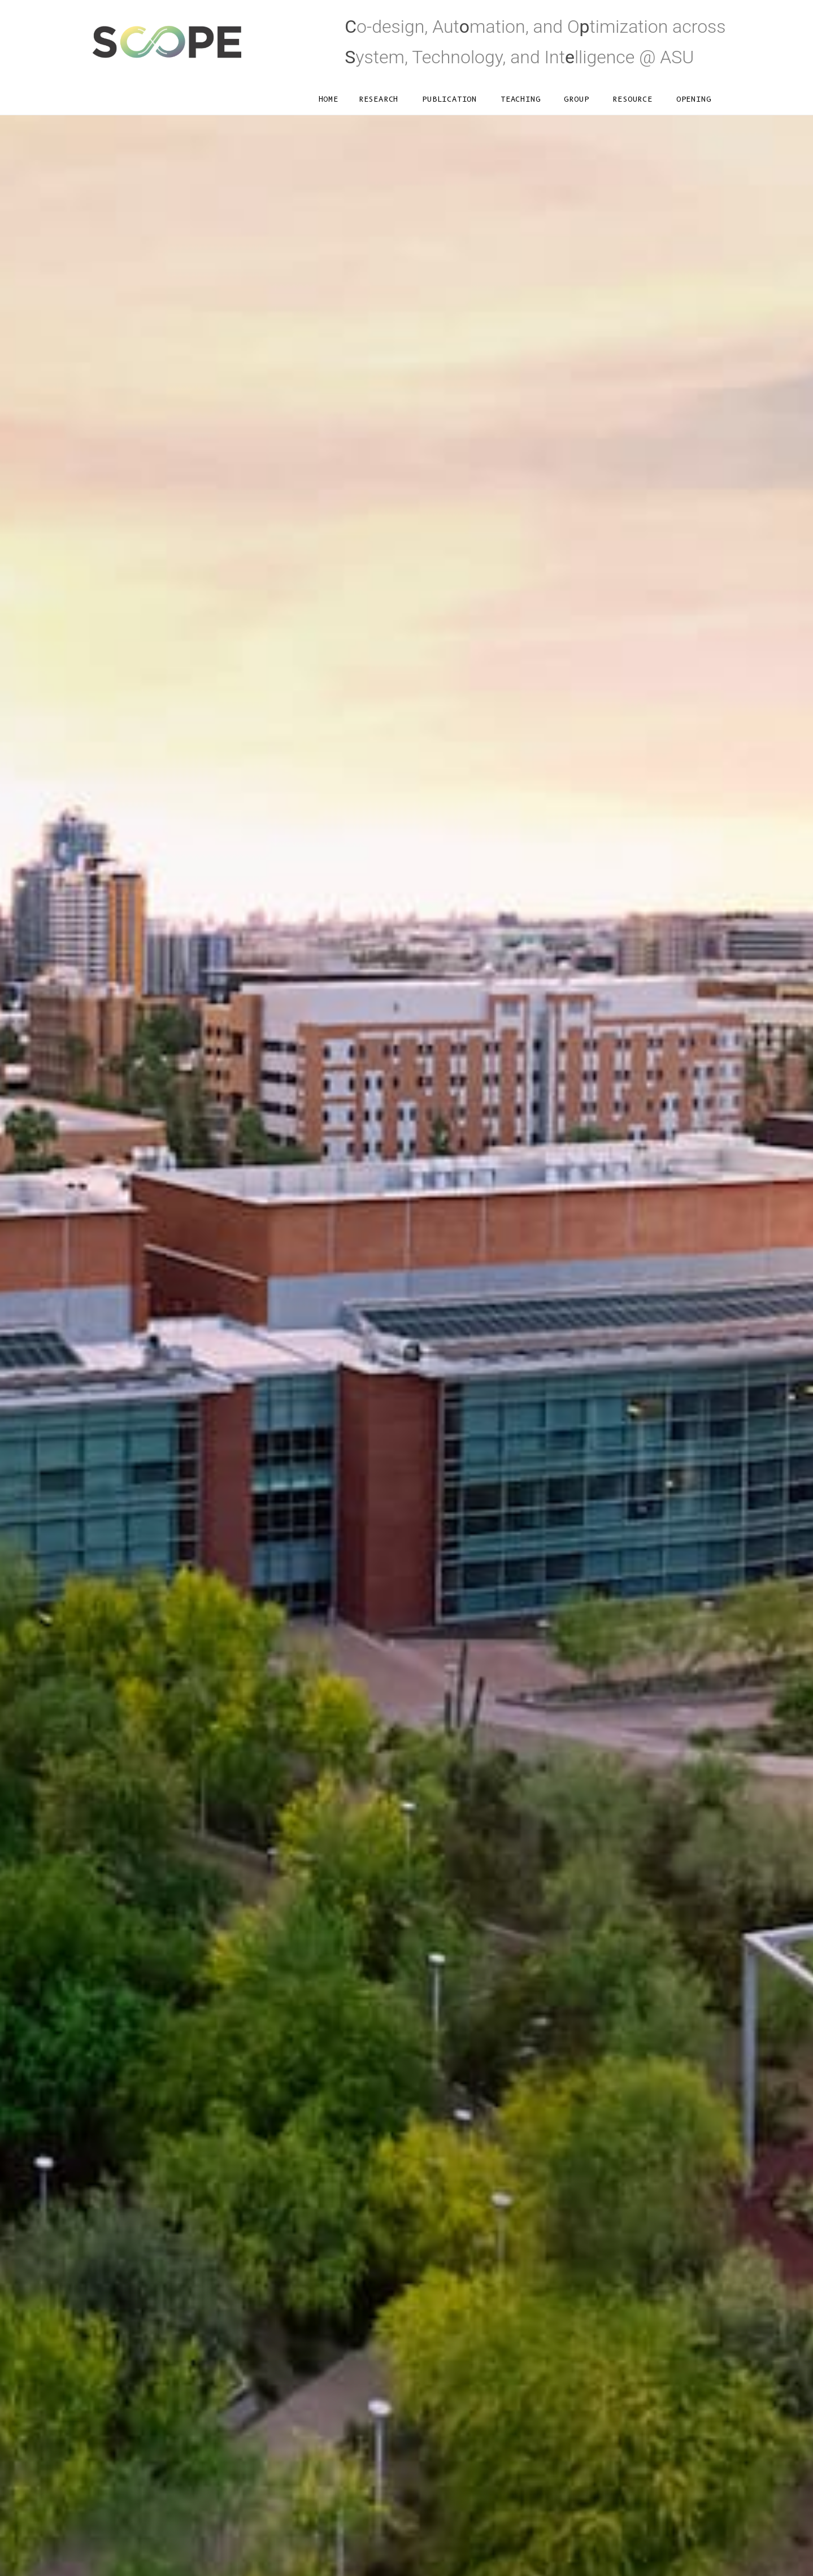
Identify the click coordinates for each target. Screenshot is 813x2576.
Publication (449, 99)
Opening (693, 99)
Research (378, 99)
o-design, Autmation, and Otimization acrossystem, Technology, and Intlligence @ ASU (535, 42)
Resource (632, 99)
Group (576, 99)
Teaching (520, 99)
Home (328, 99)
